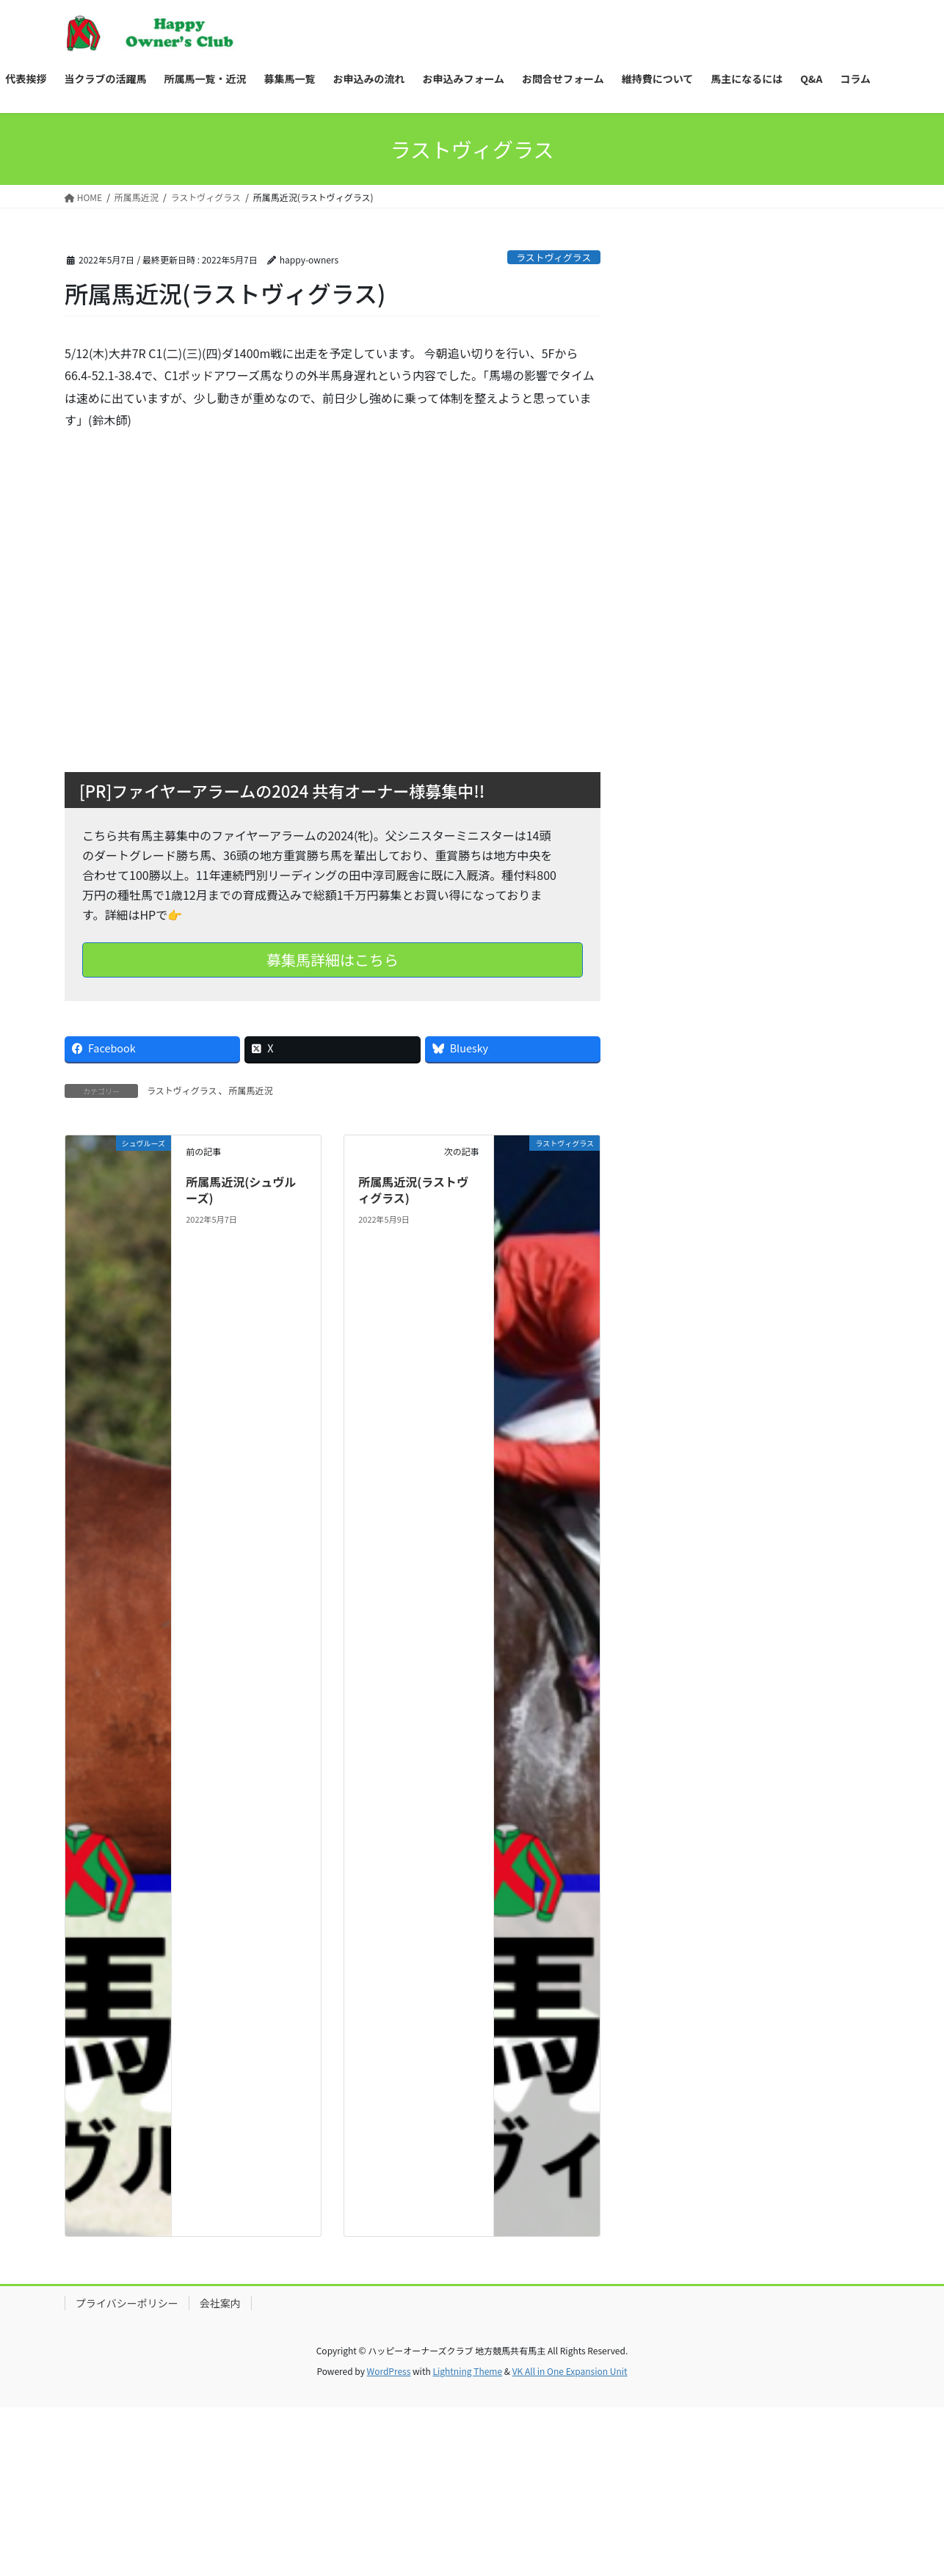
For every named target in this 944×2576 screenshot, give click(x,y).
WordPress (389, 2371)
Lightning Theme (467, 2371)
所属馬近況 (251, 1090)
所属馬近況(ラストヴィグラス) (413, 1190)
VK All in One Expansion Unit (570, 2371)
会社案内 (220, 2303)
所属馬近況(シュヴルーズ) (241, 1190)
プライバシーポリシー (127, 2303)
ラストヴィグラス (553, 257)
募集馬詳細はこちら (332, 959)
